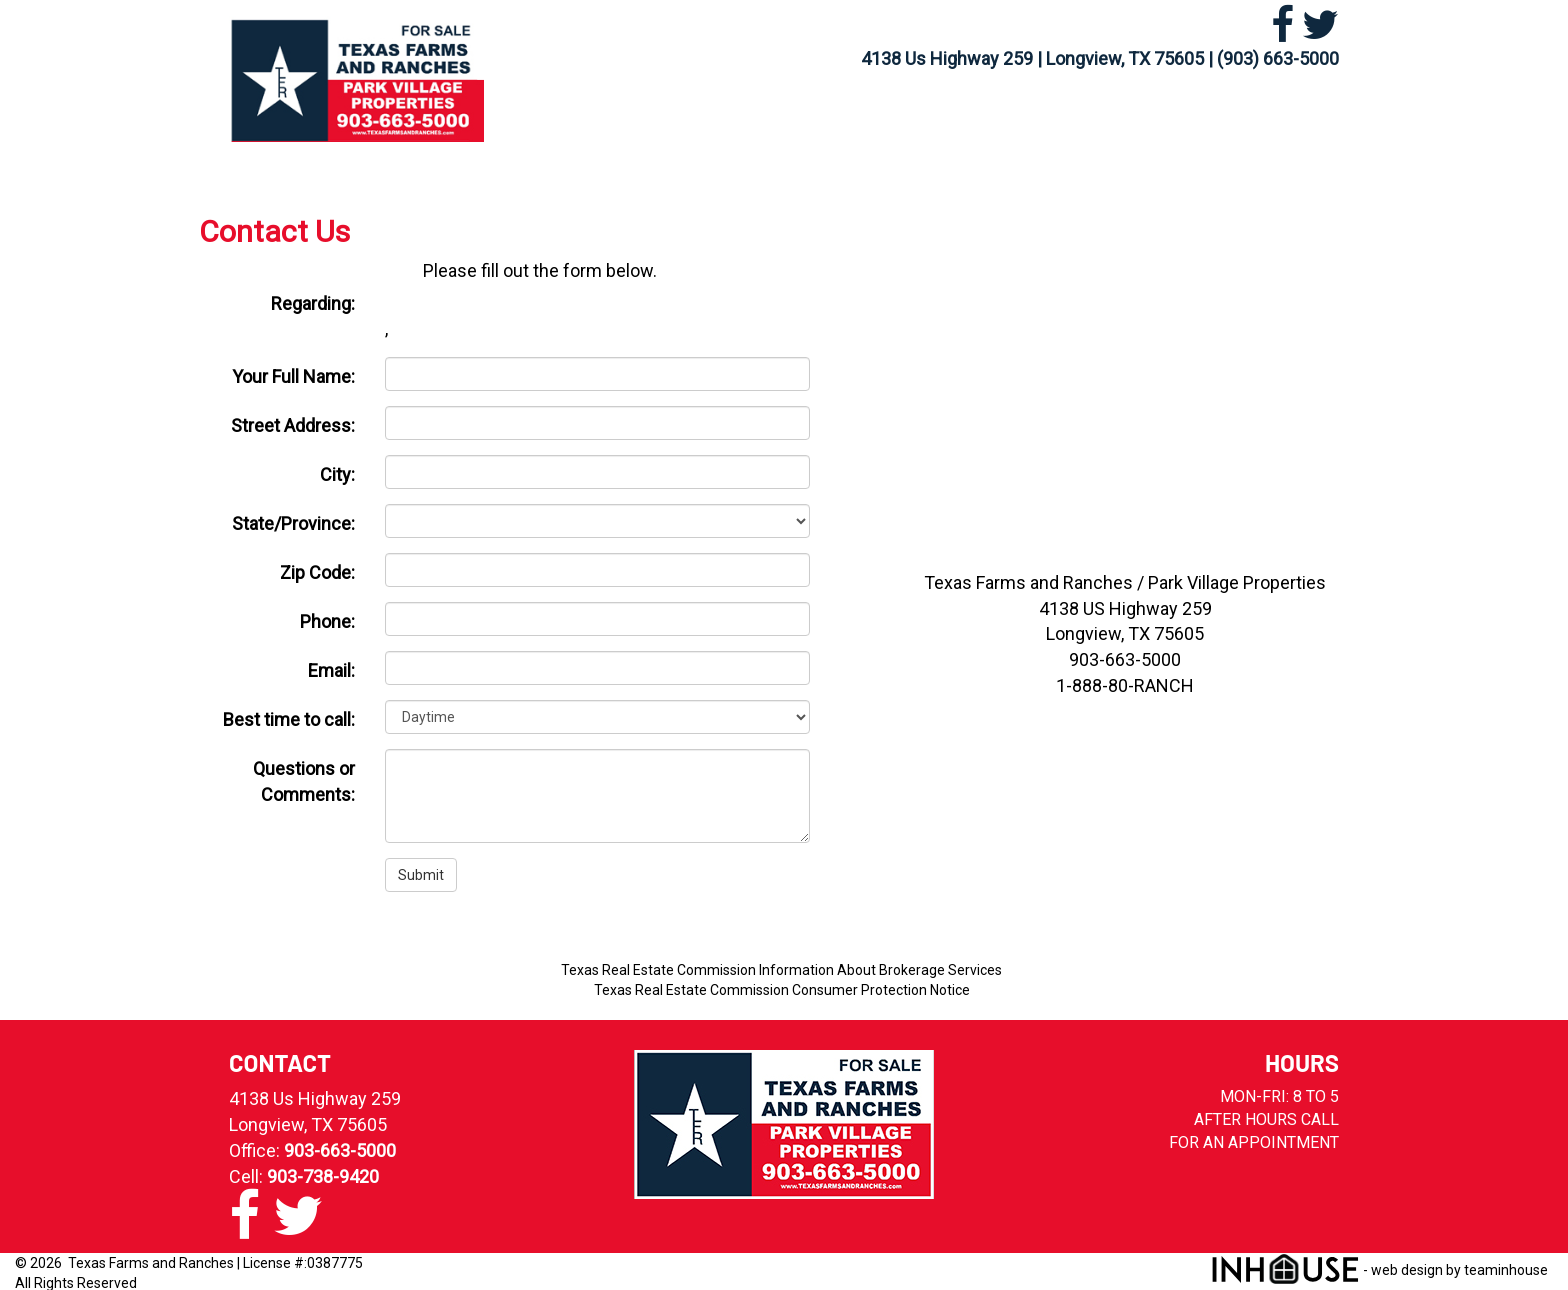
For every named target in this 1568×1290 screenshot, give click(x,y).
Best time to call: (289, 719)
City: (337, 474)
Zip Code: (317, 572)
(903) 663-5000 (1278, 58)
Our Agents (1095, 113)
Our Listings (689, 113)
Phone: (327, 621)
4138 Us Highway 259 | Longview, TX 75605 (1032, 58)
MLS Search (832, 113)
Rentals (964, 113)
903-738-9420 (323, 1176)
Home (567, 113)
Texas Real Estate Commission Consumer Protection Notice (782, 990)
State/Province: (293, 523)
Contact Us (1243, 113)
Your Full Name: (293, 376)
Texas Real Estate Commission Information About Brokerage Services (781, 970)
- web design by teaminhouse (1379, 1270)
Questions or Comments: (304, 781)
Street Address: (293, 425)
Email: (331, 670)
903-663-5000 (340, 1150)
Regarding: (313, 303)
